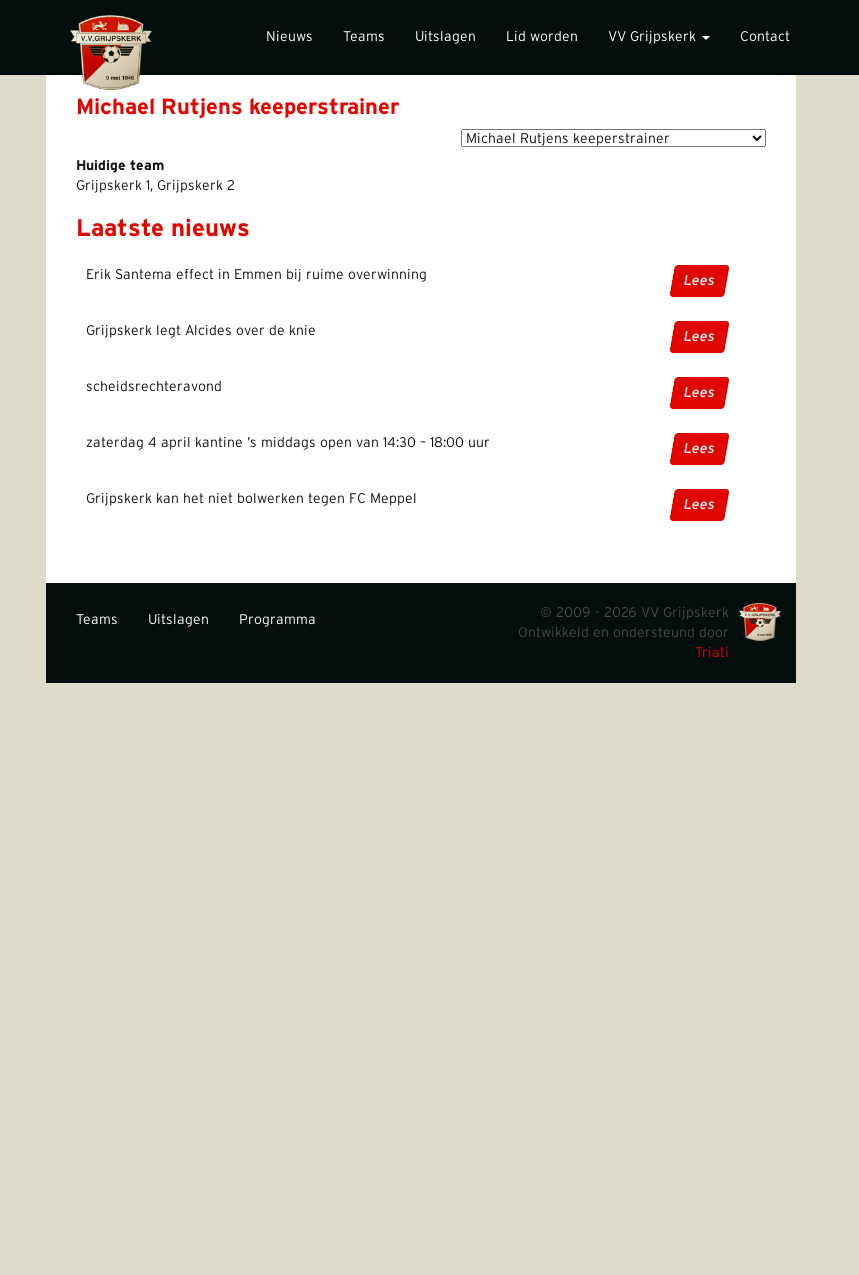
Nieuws (289, 37)
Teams (364, 37)
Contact (765, 37)
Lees (699, 281)
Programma (277, 620)
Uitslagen (445, 37)
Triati (712, 653)
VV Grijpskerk (659, 37)
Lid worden (542, 37)
